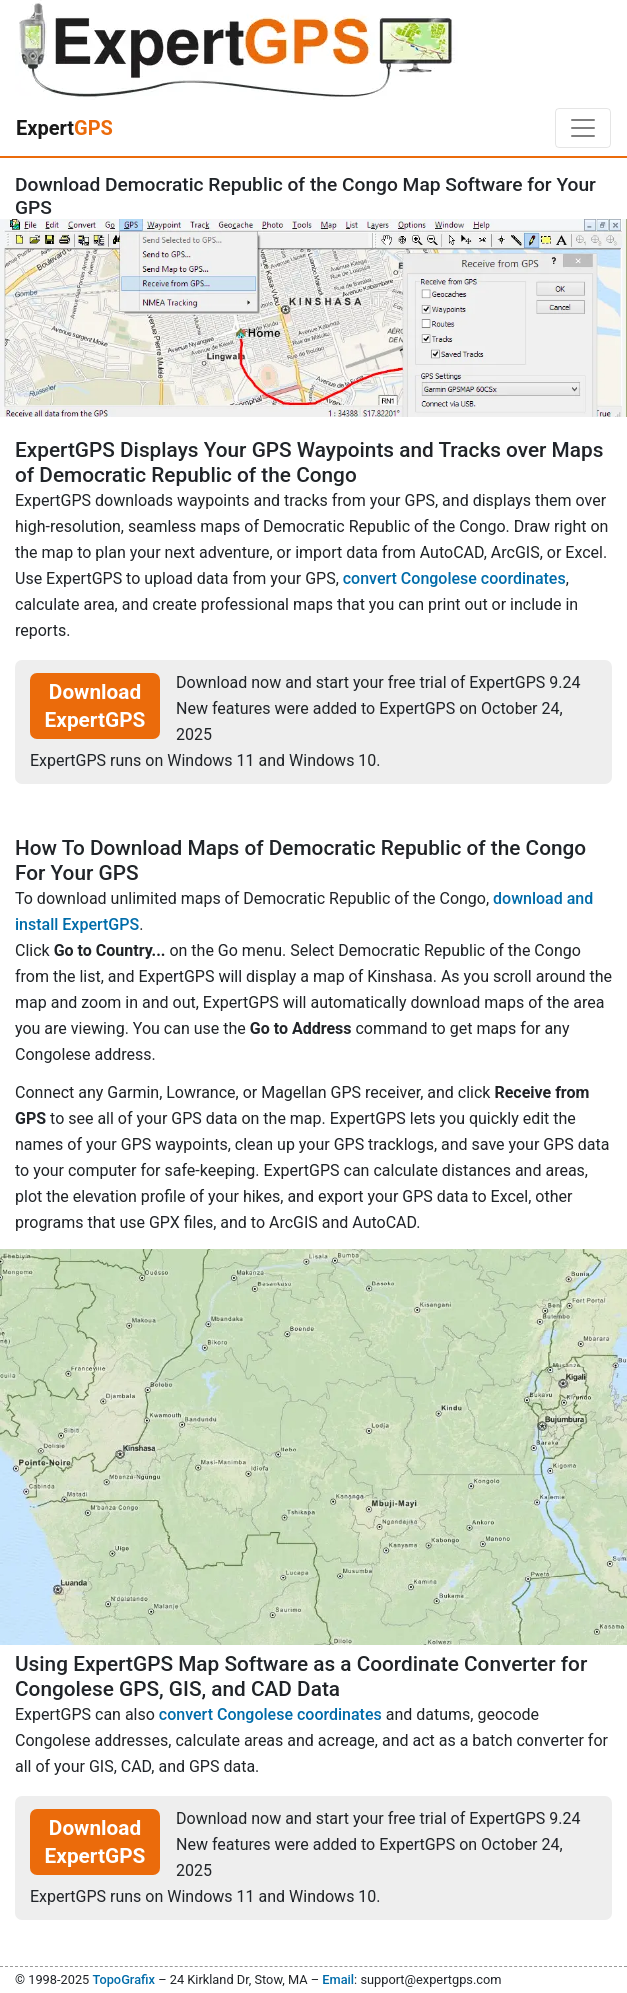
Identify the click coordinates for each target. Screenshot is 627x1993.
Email (338, 1979)
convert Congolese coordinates (454, 578)
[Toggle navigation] (583, 128)
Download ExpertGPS (95, 706)
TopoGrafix (123, 1979)
